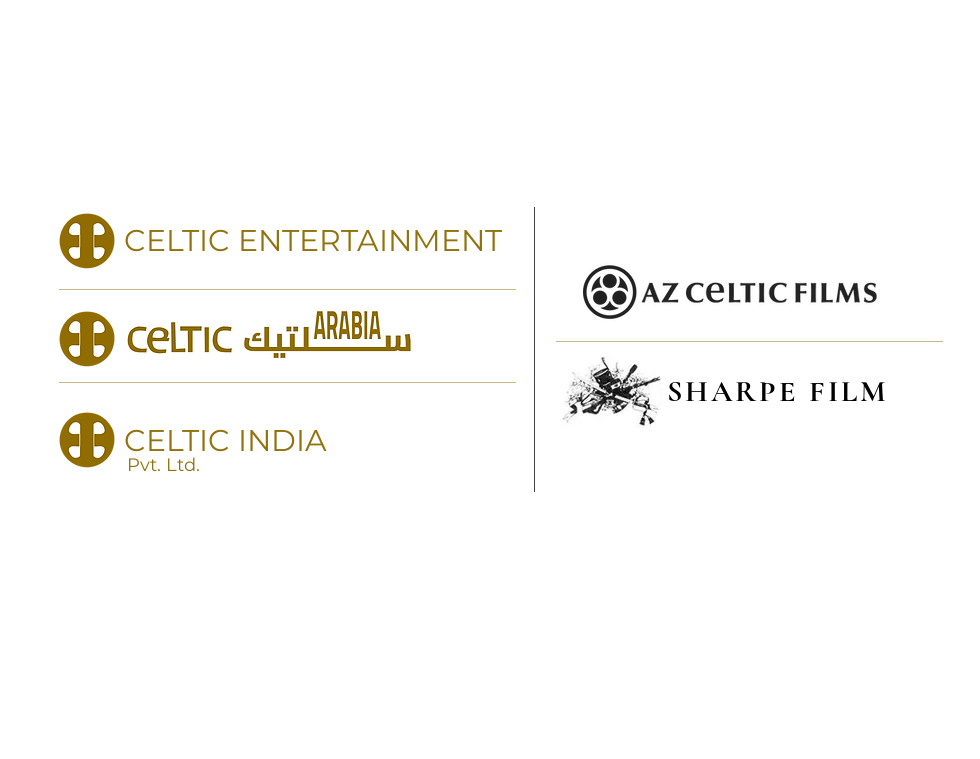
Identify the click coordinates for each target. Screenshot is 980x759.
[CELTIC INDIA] (287, 440)
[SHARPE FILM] (749, 391)
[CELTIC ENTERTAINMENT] (287, 241)
